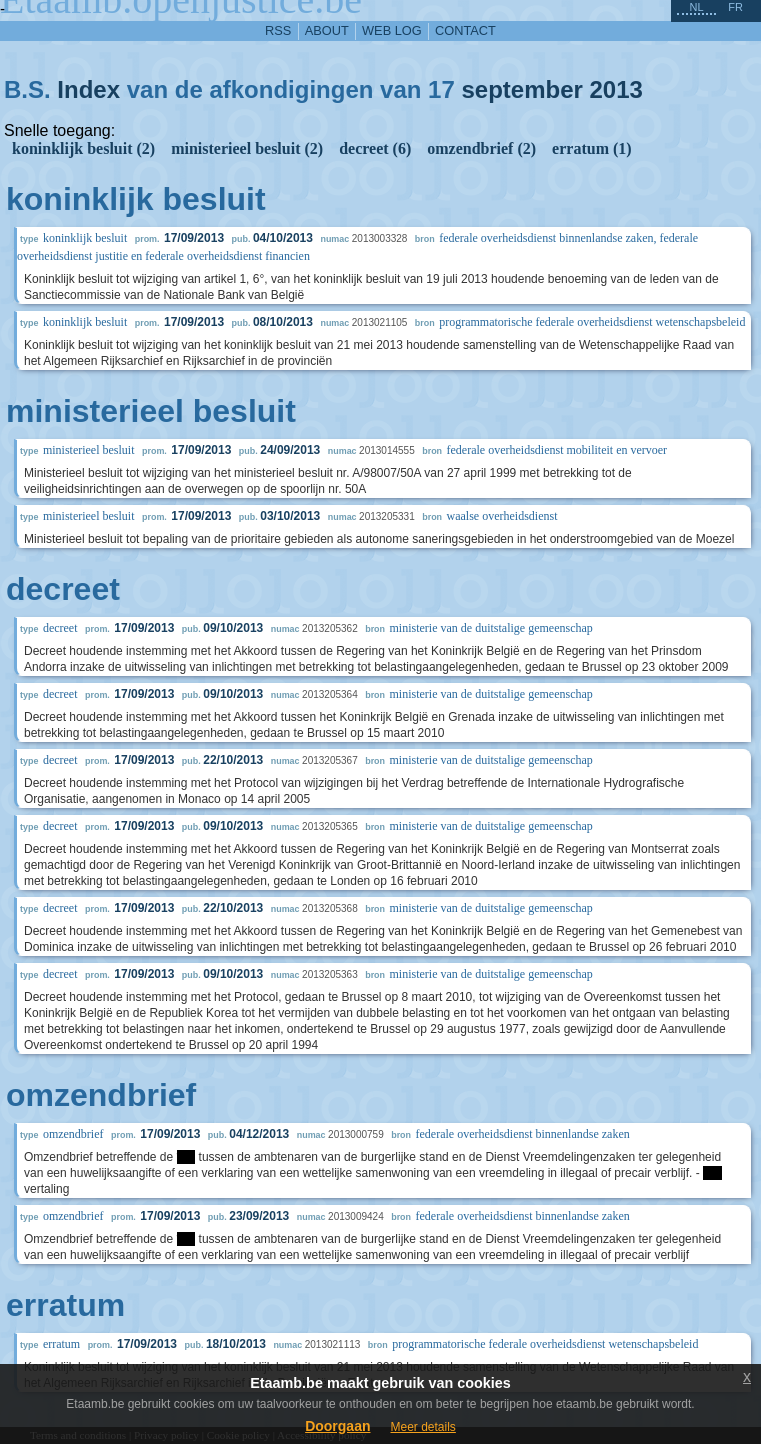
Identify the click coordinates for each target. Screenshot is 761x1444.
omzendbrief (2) (481, 148)
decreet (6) (375, 148)
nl (696, 7)
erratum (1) (592, 148)
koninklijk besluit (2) (83, 148)
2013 (616, 89)
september (521, 89)
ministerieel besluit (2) (247, 148)
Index (88, 89)
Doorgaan (337, 1426)
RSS (278, 30)
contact (465, 30)
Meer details (422, 1427)
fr (735, 7)
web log (392, 30)
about (327, 30)
